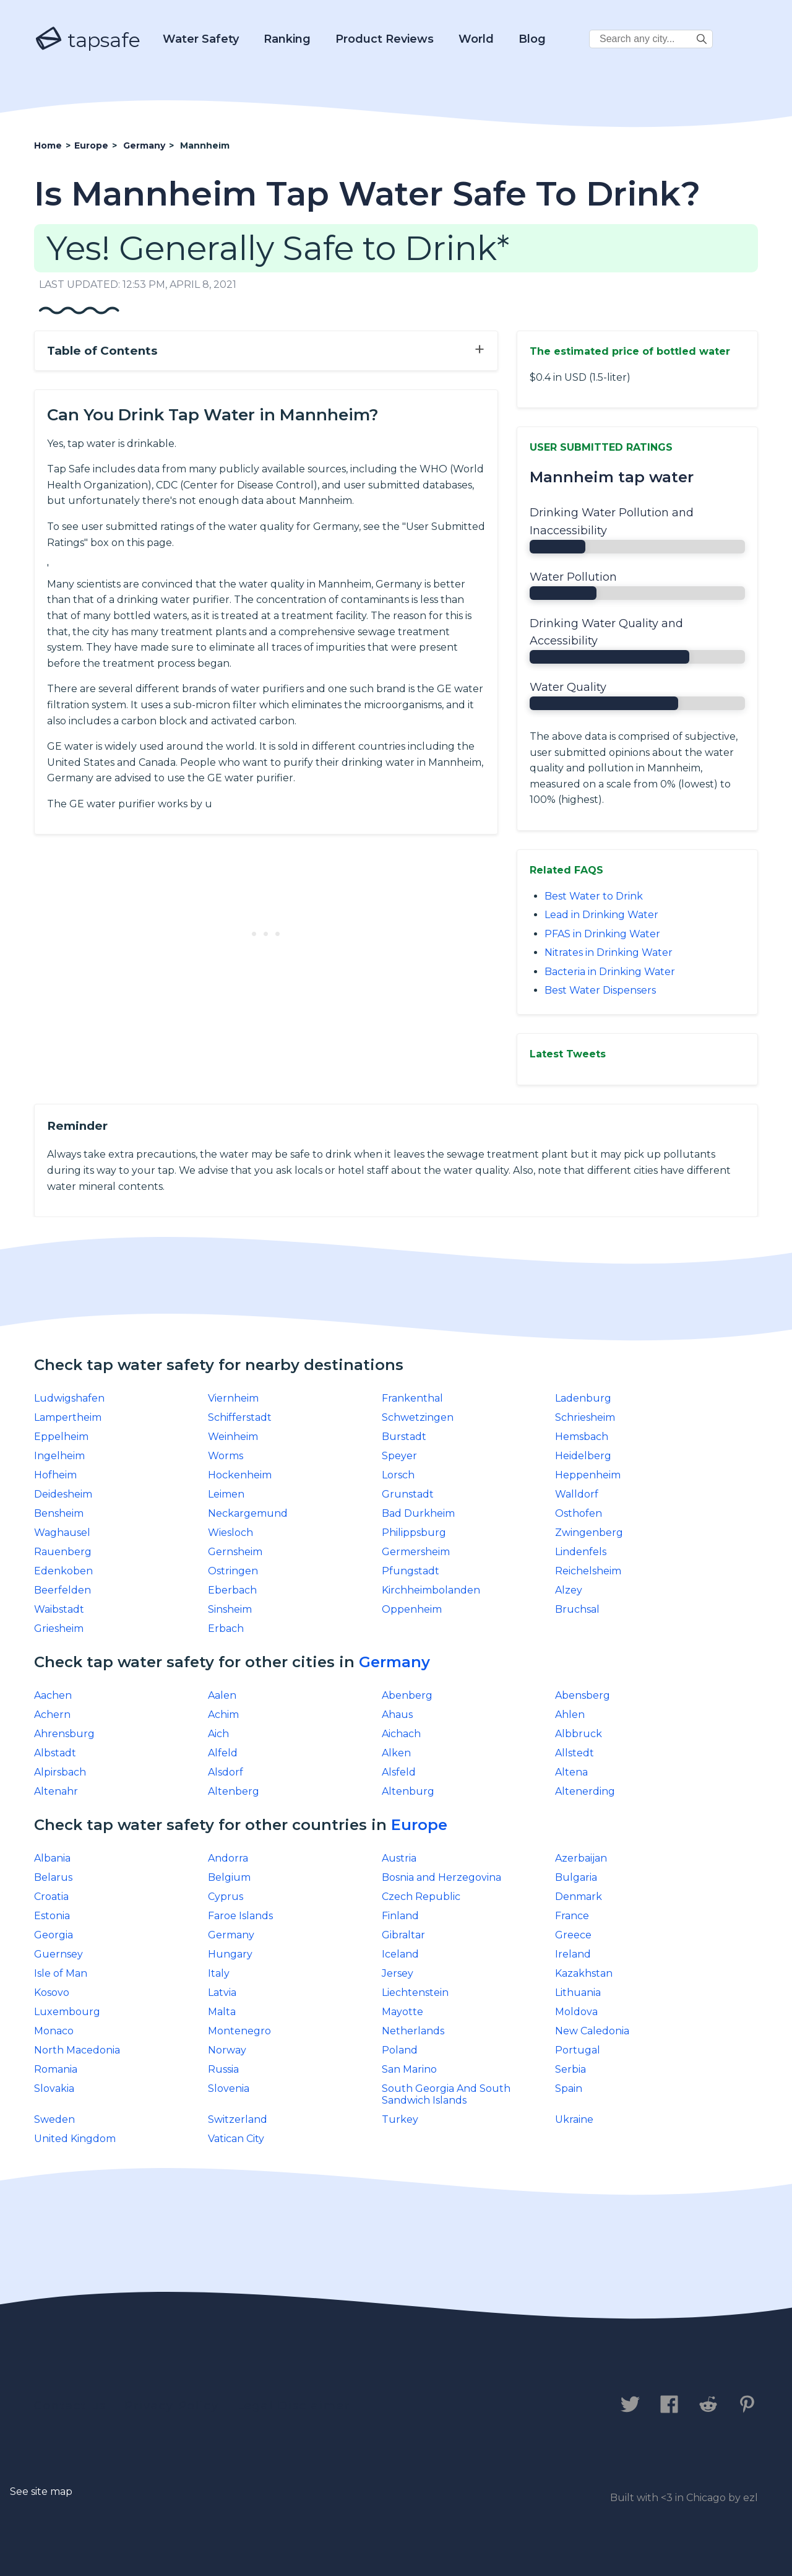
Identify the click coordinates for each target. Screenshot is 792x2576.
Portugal (577, 2050)
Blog (532, 39)
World (476, 39)
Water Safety (201, 39)
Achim (223, 1714)
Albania (52, 1858)
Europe (419, 1825)
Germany (394, 1662)
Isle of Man (60, 1973)
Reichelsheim (588, 1571)
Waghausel (62, 1532)
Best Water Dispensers (600, 990)
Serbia (570, 2069)
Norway (227, 2050)
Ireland (573, 1954)
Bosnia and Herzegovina (441, 1877)
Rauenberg (63, 1552)
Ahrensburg (64, 1734)
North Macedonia (77, 2050)
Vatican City (236, 2138)
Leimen (226, 1494)
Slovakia (54, 2088)
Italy (219, 1973)
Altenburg (408, 1791)
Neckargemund (248, 1513)
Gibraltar (403, 1935)
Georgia (53, 1935)
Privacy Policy (171, 2406)
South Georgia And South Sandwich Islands (446, 2094)
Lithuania (578, 1992)
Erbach (226, 1628)
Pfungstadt (410, 1571)
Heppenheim (588, 1475)
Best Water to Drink (593, 896)
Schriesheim (585, 1417)
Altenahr (56, 1791)
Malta (222, 2012)
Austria (399, 1858)
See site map (41, 2491)
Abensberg (582, 1695)
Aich (218, 1734)
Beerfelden (62, 1590)
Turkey (400, 2119)
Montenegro (239, 2031)
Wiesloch (230, 1532)
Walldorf (576, 1494)
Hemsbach (581, 1436)
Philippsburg (414, 1532)
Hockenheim (240, 1475)
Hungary (230, 1954)
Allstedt (574, 1753)
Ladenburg (583, 1398)
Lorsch (398, 1475)
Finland (400, 1916)
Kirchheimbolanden (431, 1590)
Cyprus (225, 1896)
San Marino (409, 2069)
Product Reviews (384, 39)
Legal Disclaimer (293, 2406)
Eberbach (232, 1590)
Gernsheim (235, 1552)
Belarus (53, 1877)
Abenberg (407, 1695)
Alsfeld (399, 1772)
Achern (52, 1714)
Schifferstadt (240, 1417)
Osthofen (578, 1513)
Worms (225, 1456)
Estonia (52, 1916)
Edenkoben (63, 1571)
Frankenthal (412, 1398)
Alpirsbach (60, 1772)
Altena (571, 1772)
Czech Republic (421, 1896)
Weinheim (233, 1436)
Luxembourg (67, 2012)
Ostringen (233, 1571)
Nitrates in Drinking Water (608, 952)
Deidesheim (63, 1494)
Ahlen (570, 1714)
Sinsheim (230, 1609)
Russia (223, 2069)
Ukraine (574, 2119)
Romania (55, 2069)
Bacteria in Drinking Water (609, 972)
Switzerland (237, 2119)
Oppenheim (412, 1609)
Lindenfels (580, 1552)
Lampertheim (67, 1417)
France (572, 1916)
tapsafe (87, 39)
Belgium (229, 1877)
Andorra (228, 1858)
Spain (568, 2088)
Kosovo (51, 1992)
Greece (573, 1935)
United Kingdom (75, 2138)
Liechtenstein (415, 1992)
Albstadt (55, 1753)
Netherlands (413, 2031)
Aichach (401, 1734)
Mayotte (402, 2012)
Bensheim (59, 1513)
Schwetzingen (418, 1417)
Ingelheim (59, 1456)
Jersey (397, 1973)
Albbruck (578, 1734)
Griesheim (59, 1628)
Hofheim (55, 1475)
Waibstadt (59, 1609)
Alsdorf (225, 1772)
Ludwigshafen (69, 1398)
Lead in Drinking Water (601, 915)
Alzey (568, 1590)
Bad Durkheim (418, 1513)
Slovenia (228, 2088)
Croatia (51, 1896)
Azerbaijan (581, 1858)
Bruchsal (577, 1609)
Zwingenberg (589, 1532)
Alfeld (223, 1753)
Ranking (287, 39)
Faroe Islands (240, 1916)
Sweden (54, 2119)
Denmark (578, 1896)
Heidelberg (583, 1456)
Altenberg (233, 1791)
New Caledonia (592, 2031)
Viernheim (233, 1398)
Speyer (399, 1456)
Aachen (53, 1695)
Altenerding (585, 1791)
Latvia (222, 1992)
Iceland (400, 1954)
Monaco (54, 2031)
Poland (400, 2050)
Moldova (576, 2012)
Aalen (222, 1695)
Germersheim (416, 1552)
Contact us (70, 2406)
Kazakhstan (584, 1973)
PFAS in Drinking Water (602, 934)
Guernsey (58, 1954)
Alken (396, 1753)
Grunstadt (408, 1494)
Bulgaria (576, 1877)
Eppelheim (61, 1436)
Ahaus (397, 1714)
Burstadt (404, 1436)
